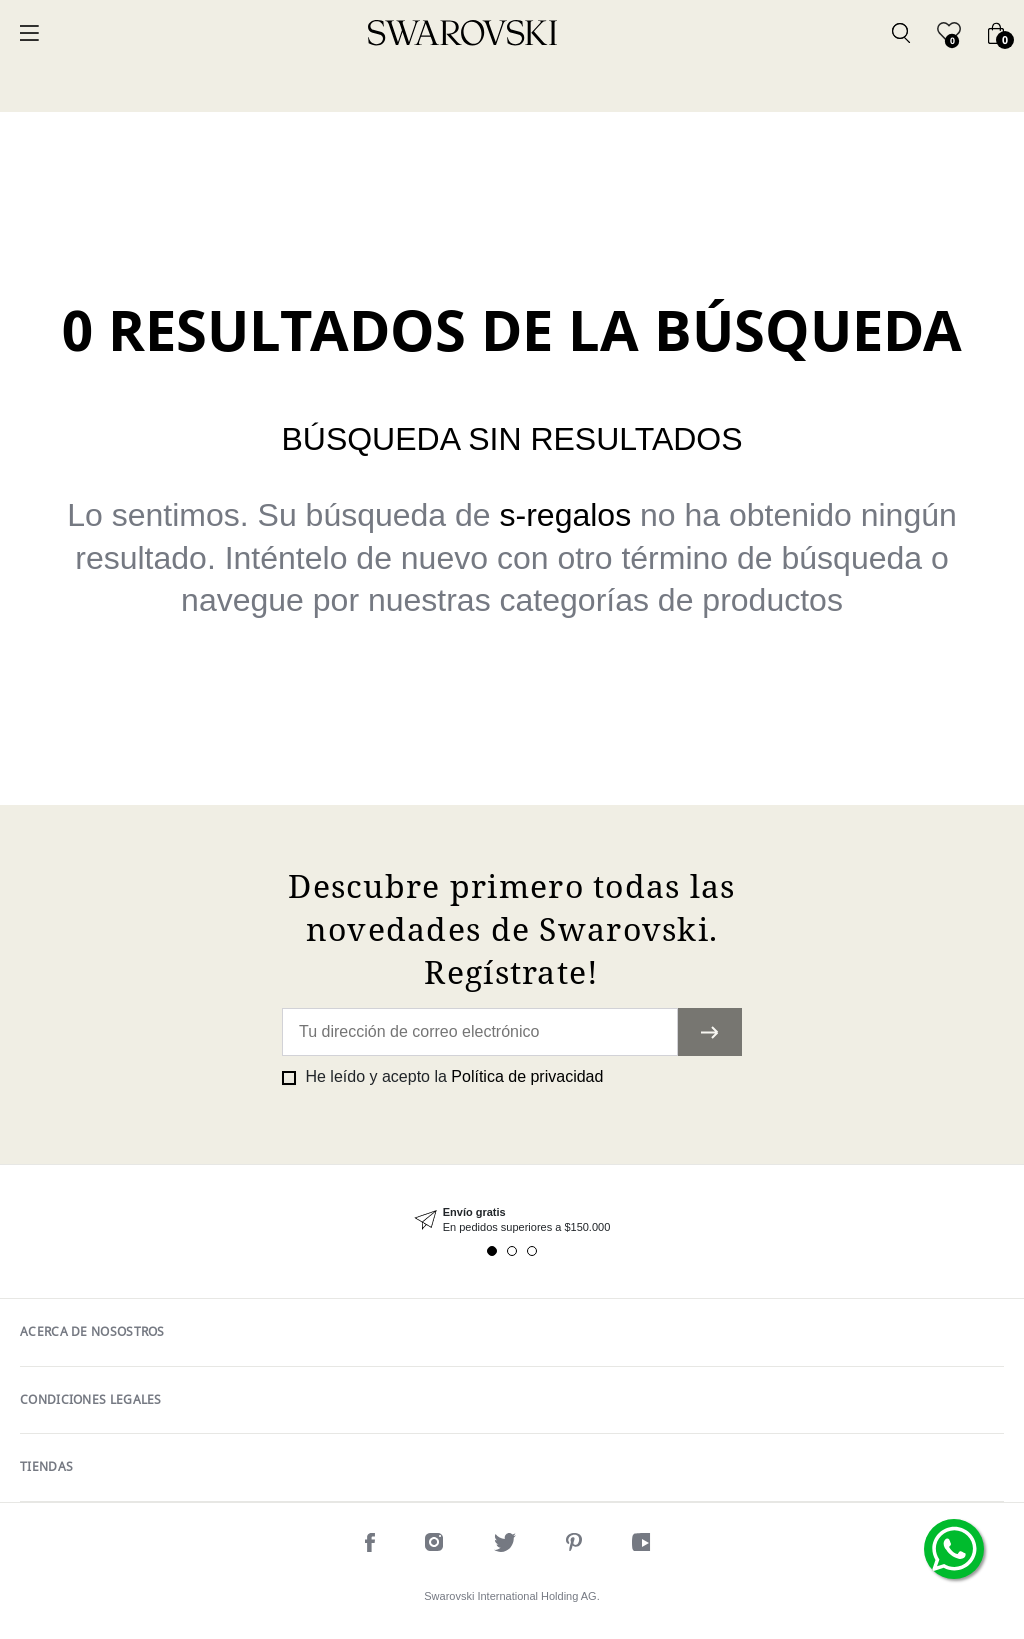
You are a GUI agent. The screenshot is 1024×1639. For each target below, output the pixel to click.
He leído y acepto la (452, 1076)
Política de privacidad (527, 1076)
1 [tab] (492, 1251)
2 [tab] (512, 1251)
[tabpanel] (512, 1220)
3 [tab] (532, 1251)
